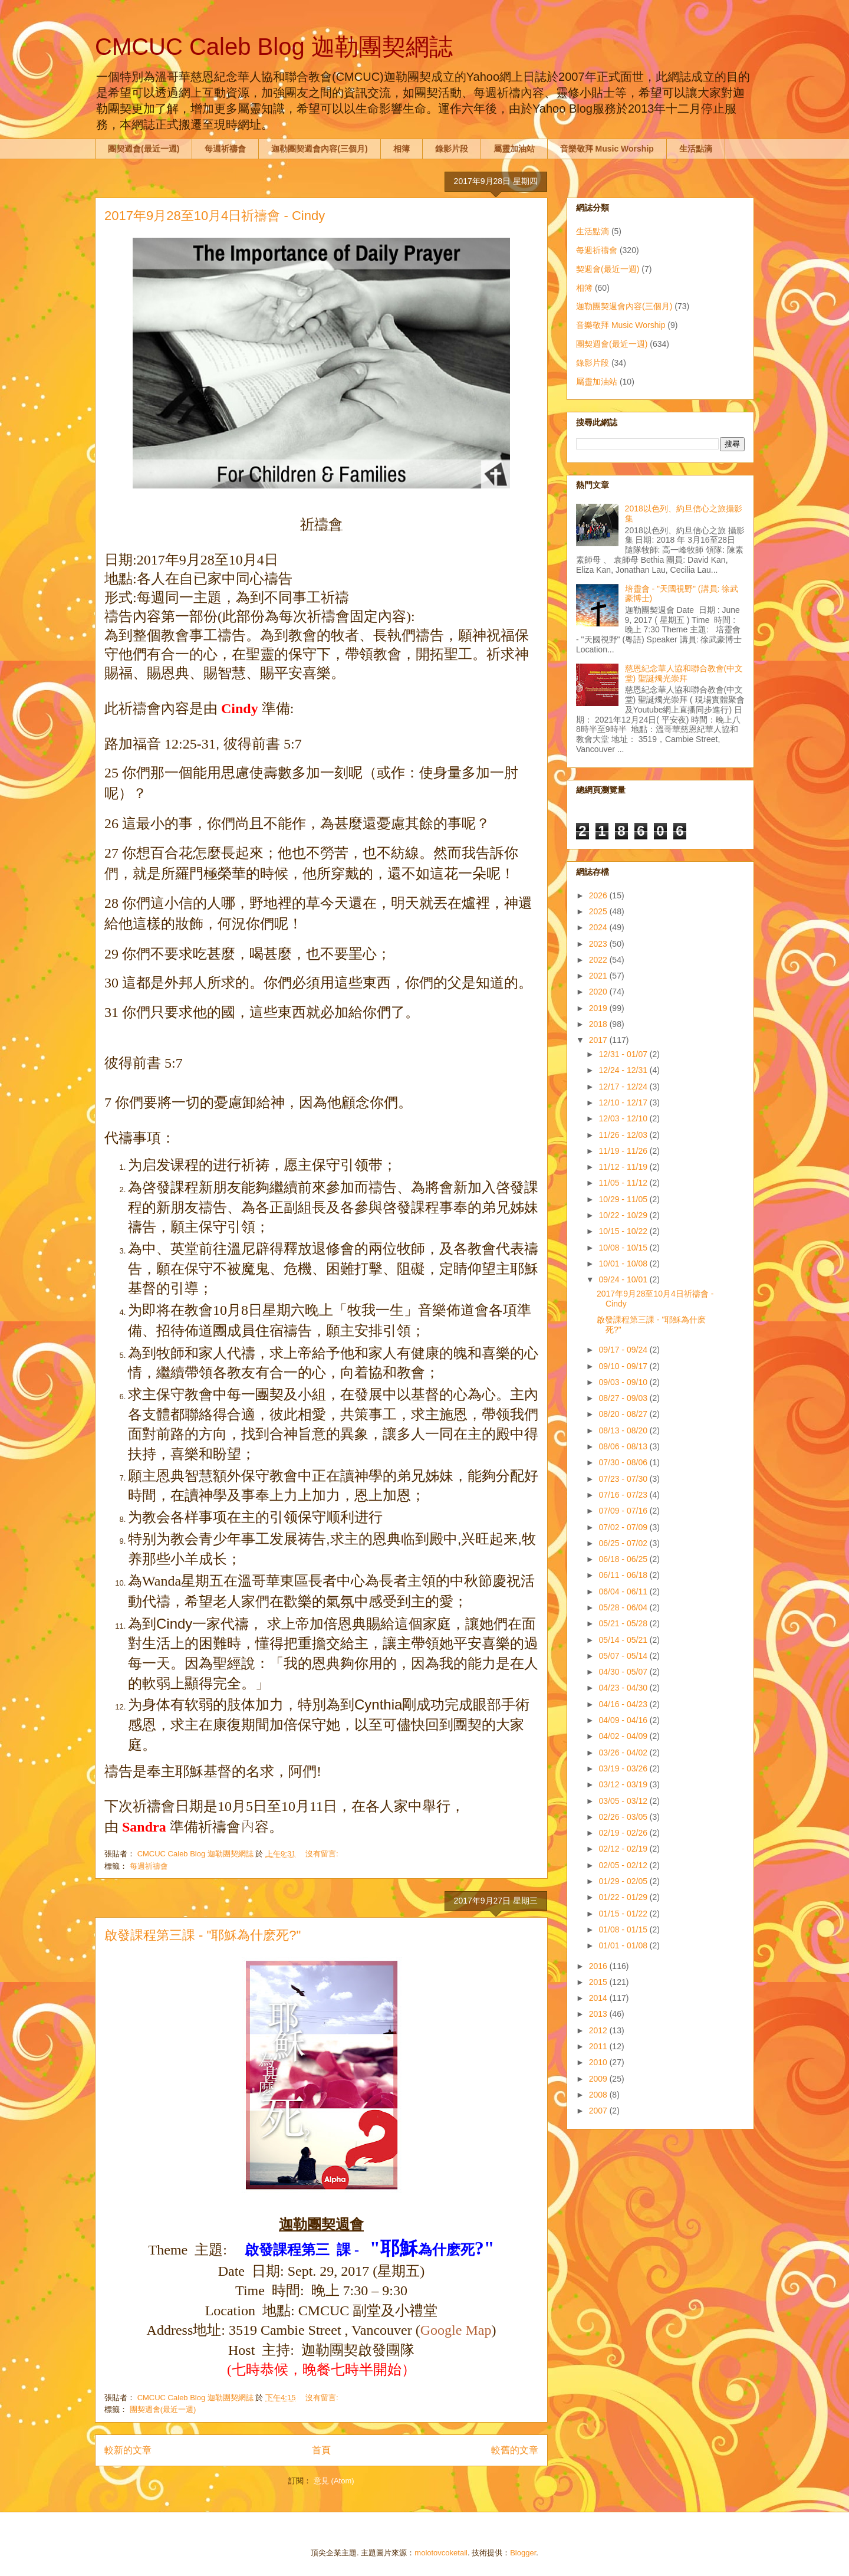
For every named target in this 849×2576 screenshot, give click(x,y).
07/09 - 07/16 (623, 1510)
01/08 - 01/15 (623, 1929)
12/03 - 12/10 (623, 1118)
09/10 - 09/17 (623, 1366)
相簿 (401, 148)
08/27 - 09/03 (623, 1398)
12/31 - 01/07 (623, 1054)
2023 (599, 944)
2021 (599, 975)
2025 (599, 911)
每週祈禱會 (225, 148)
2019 (599, 1008)
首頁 (321, 2450)
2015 (599, 1982)
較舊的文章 (514, 2450)
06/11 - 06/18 (623, 1575)
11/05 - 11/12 (623, 1182)
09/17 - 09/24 (623, 1349)
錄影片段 (451, 148)
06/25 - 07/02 (623, 1543)
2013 (599, 2014)
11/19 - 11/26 (623, 1151)
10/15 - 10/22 (623, 1231)
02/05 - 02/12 (623, 1865)
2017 (599, 1040)
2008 (599, 2094)
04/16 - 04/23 (623, 1704)
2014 (599, 1998)
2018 (599, 1024)
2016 (599, 1966)
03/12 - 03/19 (623, 1784)
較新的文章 (128, 2450)
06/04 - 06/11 (623, 1591)
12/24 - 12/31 (623, 1070)
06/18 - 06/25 (623, 1559)
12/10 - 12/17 (623, 1102)
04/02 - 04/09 (623, 1736)
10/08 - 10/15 (623, 1247)
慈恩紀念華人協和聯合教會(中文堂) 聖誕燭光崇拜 (684, 673)
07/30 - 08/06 (623, 1462)
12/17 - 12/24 (623, 1086)
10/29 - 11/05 (623, 1199)
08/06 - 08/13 (623, 1446)
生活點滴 (695, 148)
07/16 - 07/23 (623, 1494)
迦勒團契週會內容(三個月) (319, 148)
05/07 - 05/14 (623, 1656)
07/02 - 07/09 (623, 1527)
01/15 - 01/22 (623, 1913)
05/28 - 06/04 (623, 1607)
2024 (599, 927)
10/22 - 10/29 (623, 1215)
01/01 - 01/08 (623, 1945)
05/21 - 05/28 (623, 1623)
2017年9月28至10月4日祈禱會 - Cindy (214, 215)
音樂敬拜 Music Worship (607, 148)
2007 (599, 2110)
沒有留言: (322, 1853)
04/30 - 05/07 (623, 1671)
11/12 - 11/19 (623, 1166)
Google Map (456, 2330)
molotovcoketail (441, 2552)
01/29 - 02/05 (623, 1881)
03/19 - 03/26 (623, 1768)
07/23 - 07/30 (623, 1479)
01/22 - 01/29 (623, 1897)
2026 (599, 895)
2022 (599, 959)
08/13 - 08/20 (623, 1430)
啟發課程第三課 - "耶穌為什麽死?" (202, 1935)
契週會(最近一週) (607, 269)
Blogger (523, 2552)
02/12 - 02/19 (623, 1848)
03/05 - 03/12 (623, 1801)
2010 (599, 2062)
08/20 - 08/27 (623, 1414)
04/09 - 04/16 (623, 1720)
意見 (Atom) (334, 2480)
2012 (599, 2030)
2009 (599, 2078)
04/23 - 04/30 (623, 1687)
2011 (599, 2046)
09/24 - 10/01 (623, 1279)
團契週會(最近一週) (143, 148)
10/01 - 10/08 (623, 1263)
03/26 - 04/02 (623, 1752)
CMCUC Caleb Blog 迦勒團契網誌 (274, 47)
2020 (599, 991)
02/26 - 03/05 (623, 1817)
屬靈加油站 (514, 148)
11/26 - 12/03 (623, 1135)
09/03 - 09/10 (623, 1382)
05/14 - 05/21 (623, 1640)
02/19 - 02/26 (623, 1832)
